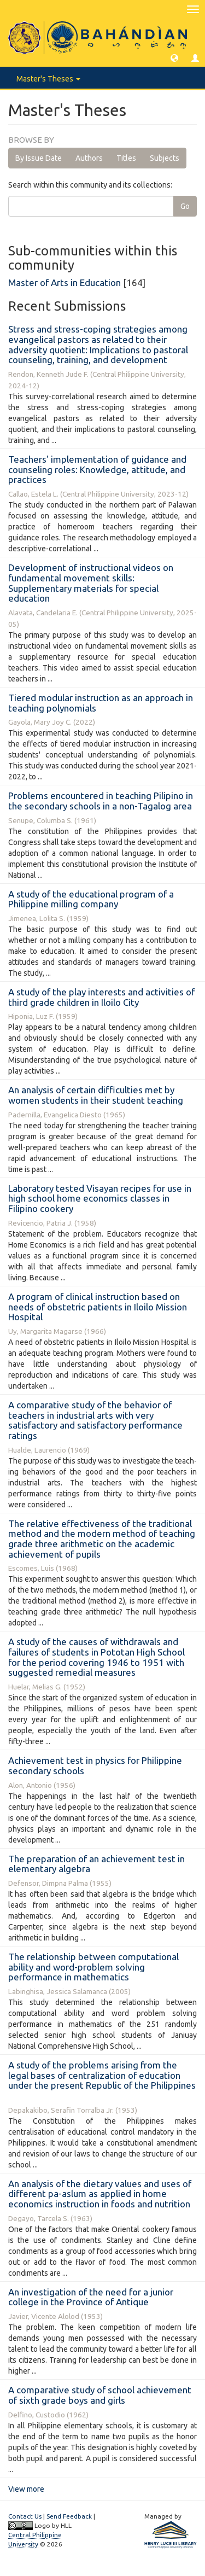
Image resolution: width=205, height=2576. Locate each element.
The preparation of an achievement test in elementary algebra (96, 1864)
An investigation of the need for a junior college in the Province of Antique (90, 2297)
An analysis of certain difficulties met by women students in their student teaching (95, 1095)
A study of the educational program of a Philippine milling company (91, 899)
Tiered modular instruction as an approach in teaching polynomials (100, 702)
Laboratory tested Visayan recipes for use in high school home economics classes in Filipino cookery (99, 1198)
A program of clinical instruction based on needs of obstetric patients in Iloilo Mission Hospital (97, 1306)
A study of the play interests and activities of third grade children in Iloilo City (101, 997)
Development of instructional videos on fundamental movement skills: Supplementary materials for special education (90, 582)
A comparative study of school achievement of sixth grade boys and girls (99, 2395)
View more (26, 2489)
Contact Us (25, 2516)
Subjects (164, 158)
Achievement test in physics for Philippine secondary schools (95, 1765)
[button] (174, 57)
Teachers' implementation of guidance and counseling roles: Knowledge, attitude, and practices (97, 469)
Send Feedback (69, 2516)
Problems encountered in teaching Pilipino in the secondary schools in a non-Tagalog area (100, 800)
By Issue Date (38, 158)
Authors (89, 158)
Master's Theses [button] (48, 78)
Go (185, 206)
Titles (126, 158)
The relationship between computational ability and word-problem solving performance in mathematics (93, 1966)
